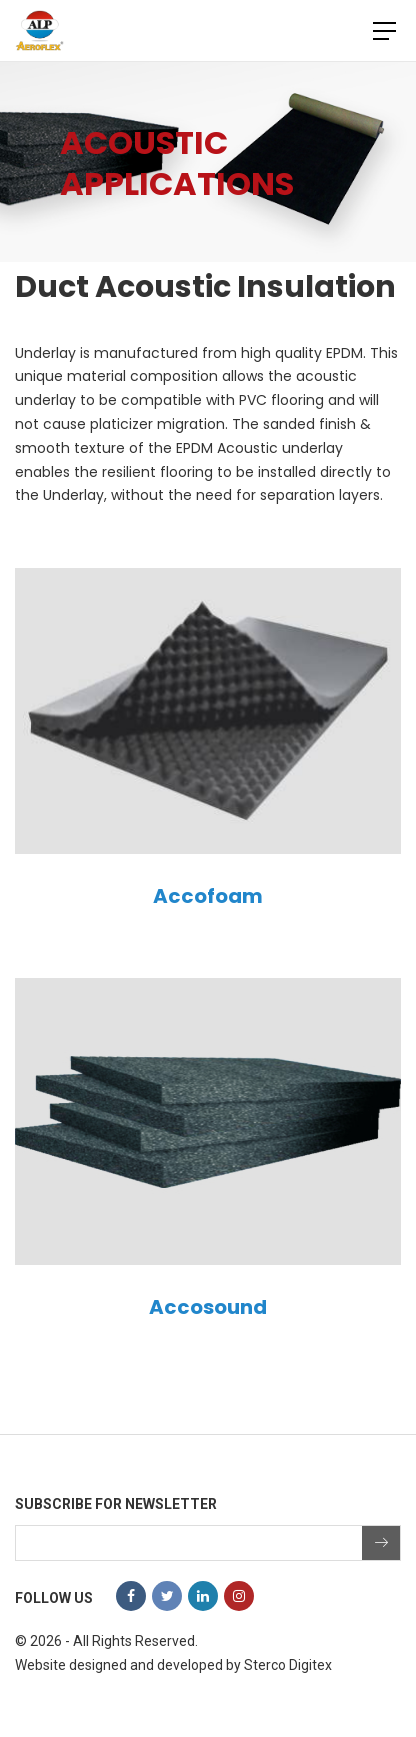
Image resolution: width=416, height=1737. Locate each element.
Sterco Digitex (288, 1665)
